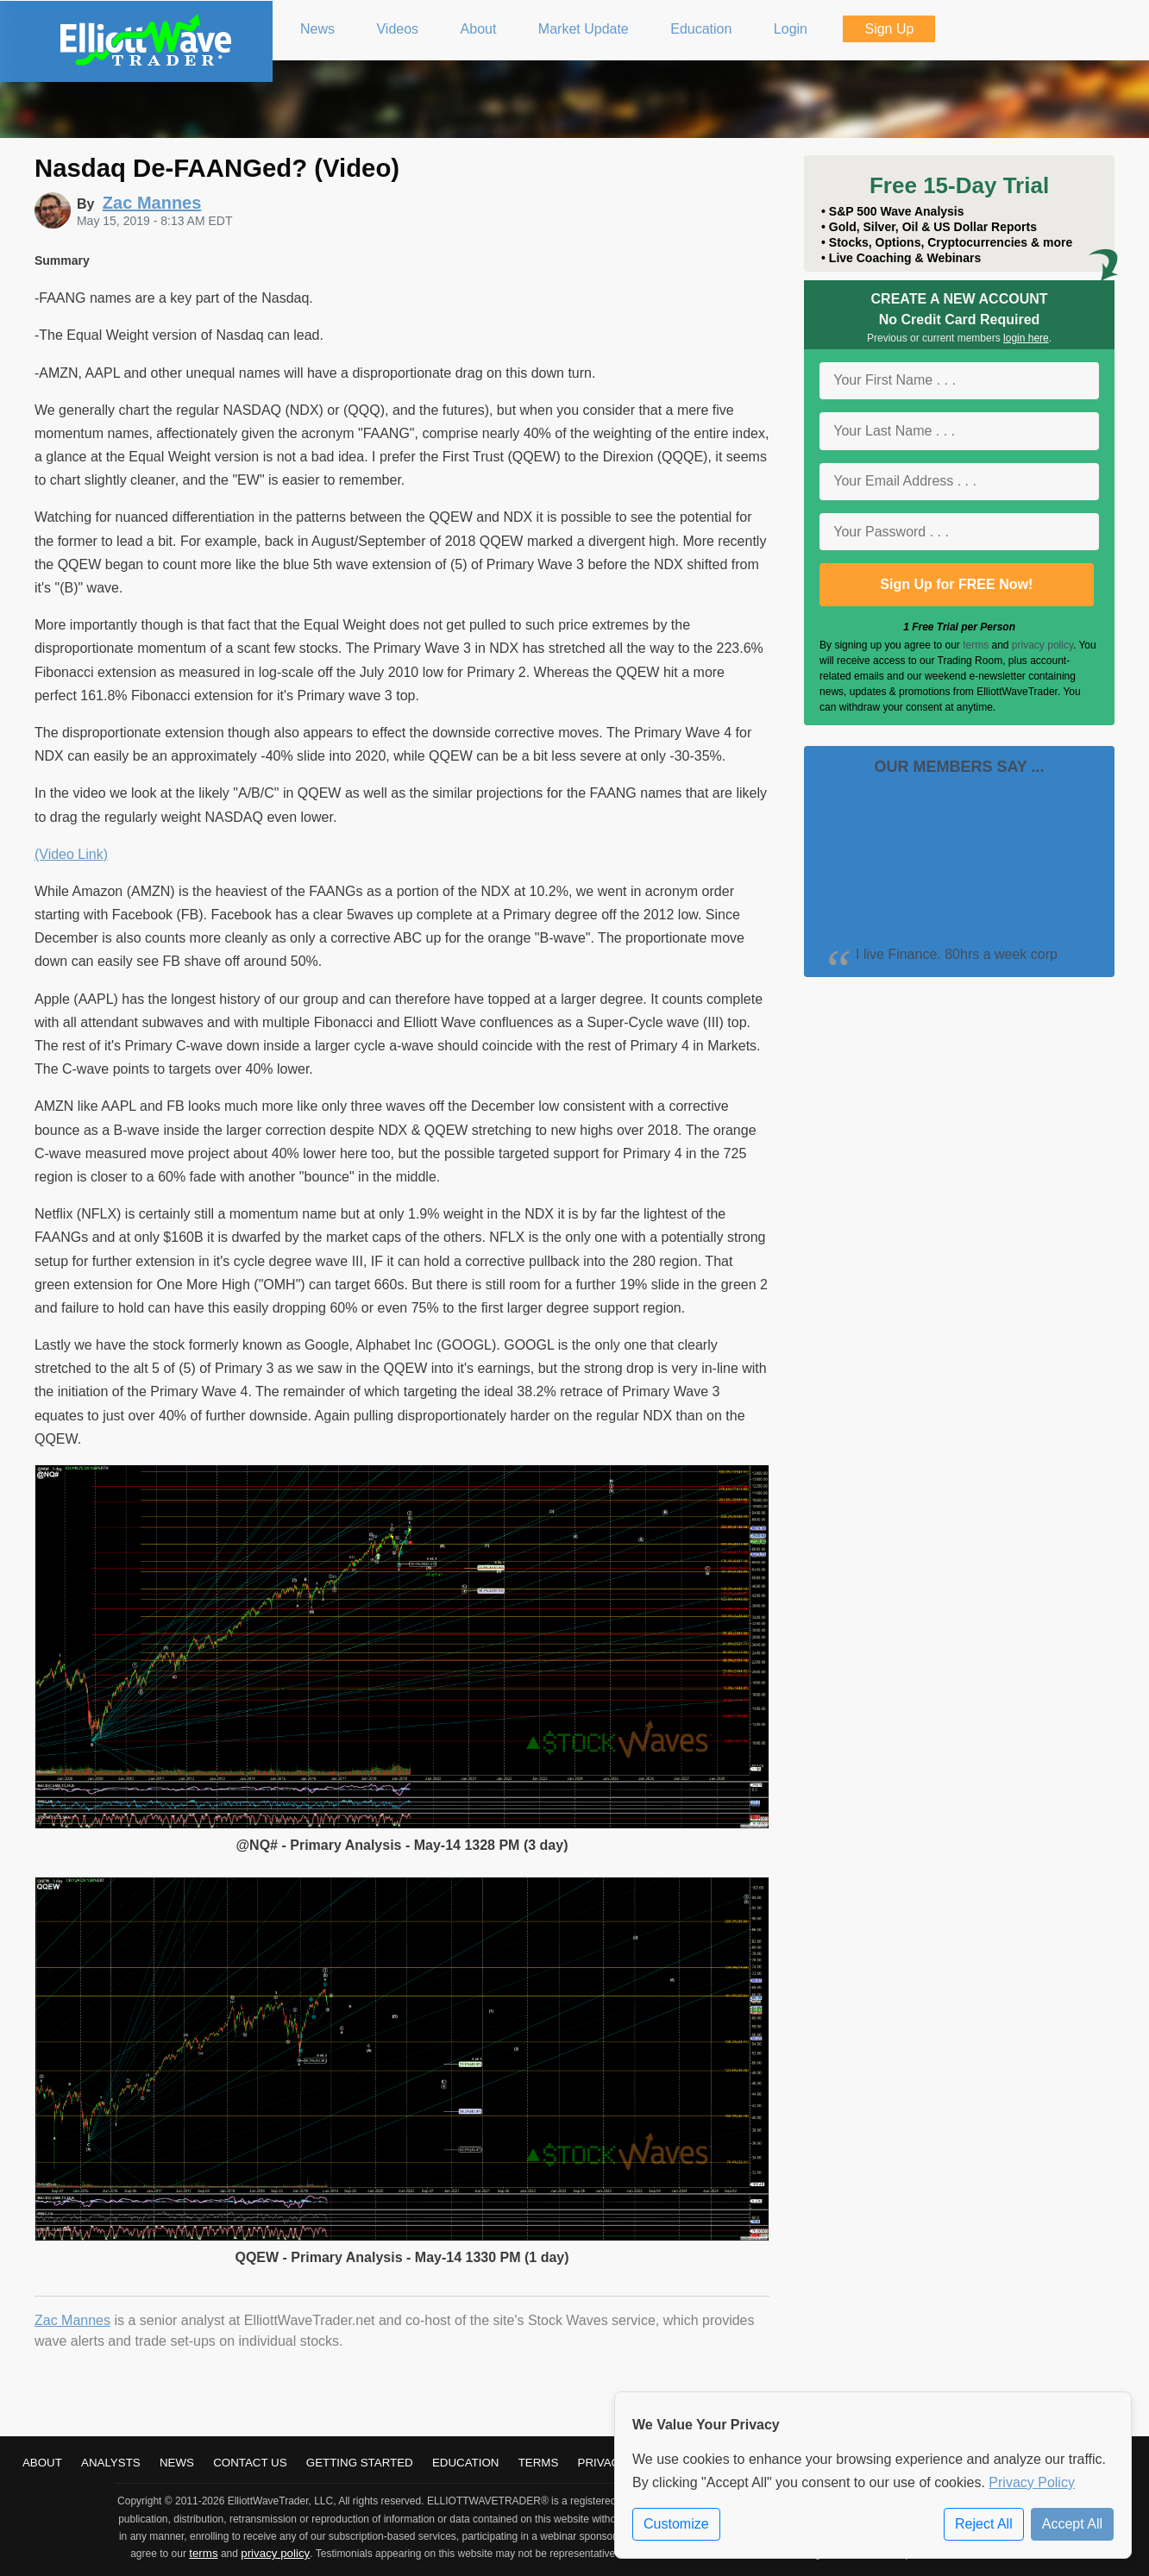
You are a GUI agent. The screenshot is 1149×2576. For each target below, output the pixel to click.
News (177, 2462)
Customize (676, 2523)
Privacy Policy (1032, 2482)
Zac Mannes (72, 2320)
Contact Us (249, 2462)
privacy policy (1042, 645)
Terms (538, 2462)
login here (1026, 338)
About (42, 2462)
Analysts (111, 2462)
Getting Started (359, 2462)
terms (976, 645)
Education (465, 2462)
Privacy (603, 2462)
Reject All (984, 2523)
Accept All (1072, 2523)
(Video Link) (71, 854)
